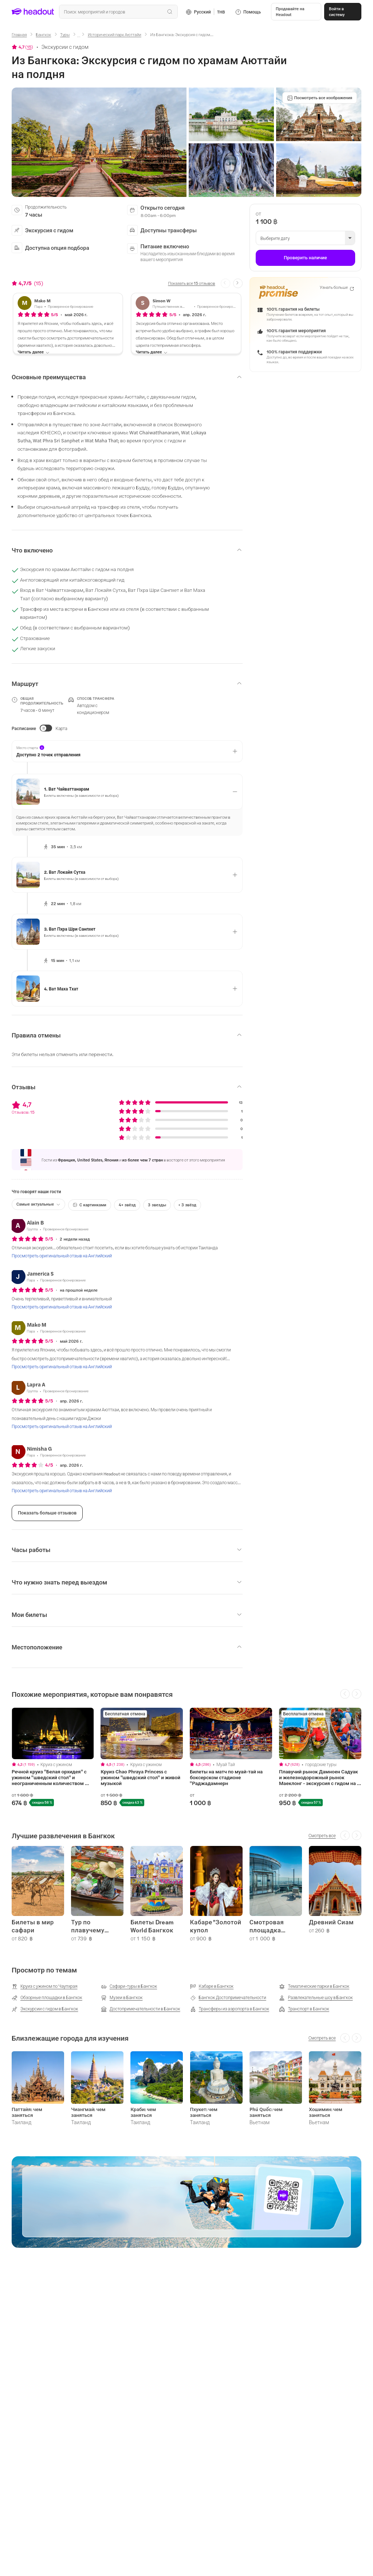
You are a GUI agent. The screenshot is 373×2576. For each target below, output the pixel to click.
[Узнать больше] (337, 287)
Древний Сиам (331, 1922)
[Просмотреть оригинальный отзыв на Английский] (62, 1255)
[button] (296, 11)
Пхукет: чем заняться (203, 2112)
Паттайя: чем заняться (27, 2112)
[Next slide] (238, 283)
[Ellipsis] (78, 37)
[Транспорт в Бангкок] (304, 2009)
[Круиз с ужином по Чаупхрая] (44, 1986)
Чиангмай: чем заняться (88, 2112)
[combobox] (118, 11)
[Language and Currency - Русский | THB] (205, 11)
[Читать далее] (33, 352)
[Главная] (19, 34)
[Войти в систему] (342, 11)
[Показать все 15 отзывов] (191, 283)
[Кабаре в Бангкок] (212, 1986)
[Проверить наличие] (305, 258)
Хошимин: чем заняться (325, 2112)
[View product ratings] (22, 47)
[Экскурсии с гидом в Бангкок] (45, 2009)
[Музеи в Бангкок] (122, 1997)
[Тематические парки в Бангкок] (314, 1986)
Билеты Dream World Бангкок (151, 1926)
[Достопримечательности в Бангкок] (140, 2009)
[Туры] (65, 34)
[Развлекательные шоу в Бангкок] (316, 1997)
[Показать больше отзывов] (47, 1513)
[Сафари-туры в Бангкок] (129, 1986)
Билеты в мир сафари (33, 1926)
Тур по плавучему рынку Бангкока (96, 1926)
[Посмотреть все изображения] (319, 98)
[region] (186, 1757)
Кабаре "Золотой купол (216, 1926)
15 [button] (29, 47)
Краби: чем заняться (143, 2112)
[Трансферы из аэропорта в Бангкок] (229, 2009)
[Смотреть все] (322, 1835)
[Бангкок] (43, 34)
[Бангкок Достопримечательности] (228, 1997)
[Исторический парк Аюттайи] (114, 34)
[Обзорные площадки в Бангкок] (47, 1997)
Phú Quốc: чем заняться (266, 2112)
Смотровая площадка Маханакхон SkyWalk (268, 1926)
